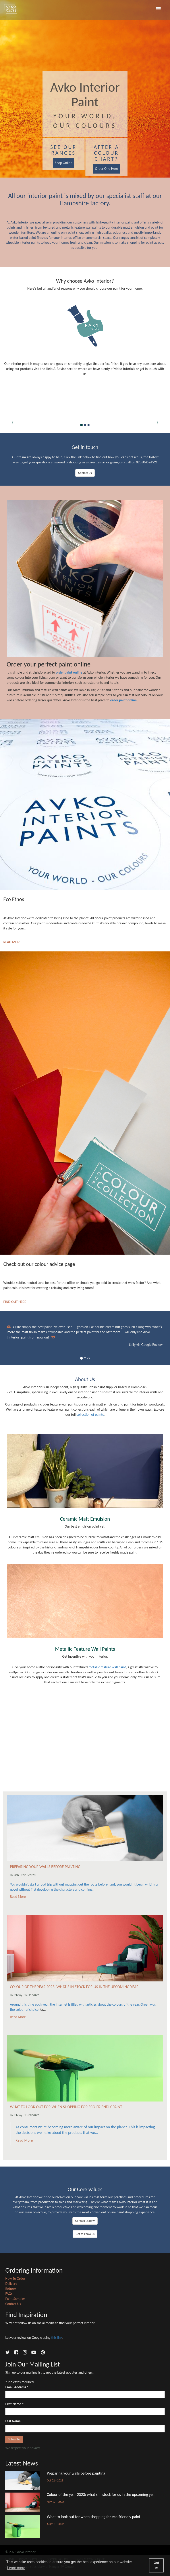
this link (56, 2337)
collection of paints (90, 1414)
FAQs (9, 2293)
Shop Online (63, 163)
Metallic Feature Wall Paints (85, 1649)
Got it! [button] (156, 2565)
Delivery (11, 2283)
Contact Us (85, 473)
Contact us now (85, 2221)
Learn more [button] (16, 2568)
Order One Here (106, 168)
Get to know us (85, 2234)
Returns (10, 2289)
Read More (12, 942)
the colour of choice (24, 2009)
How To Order (15, 2278)
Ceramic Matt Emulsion (85, 1519)
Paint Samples (15, 2299)
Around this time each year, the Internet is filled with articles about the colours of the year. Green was (83, 2004)
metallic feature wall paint (107, 1667)
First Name (14, 2404)
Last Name (13, 2421)
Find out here (14, 1302)
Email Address (17, 2387)
